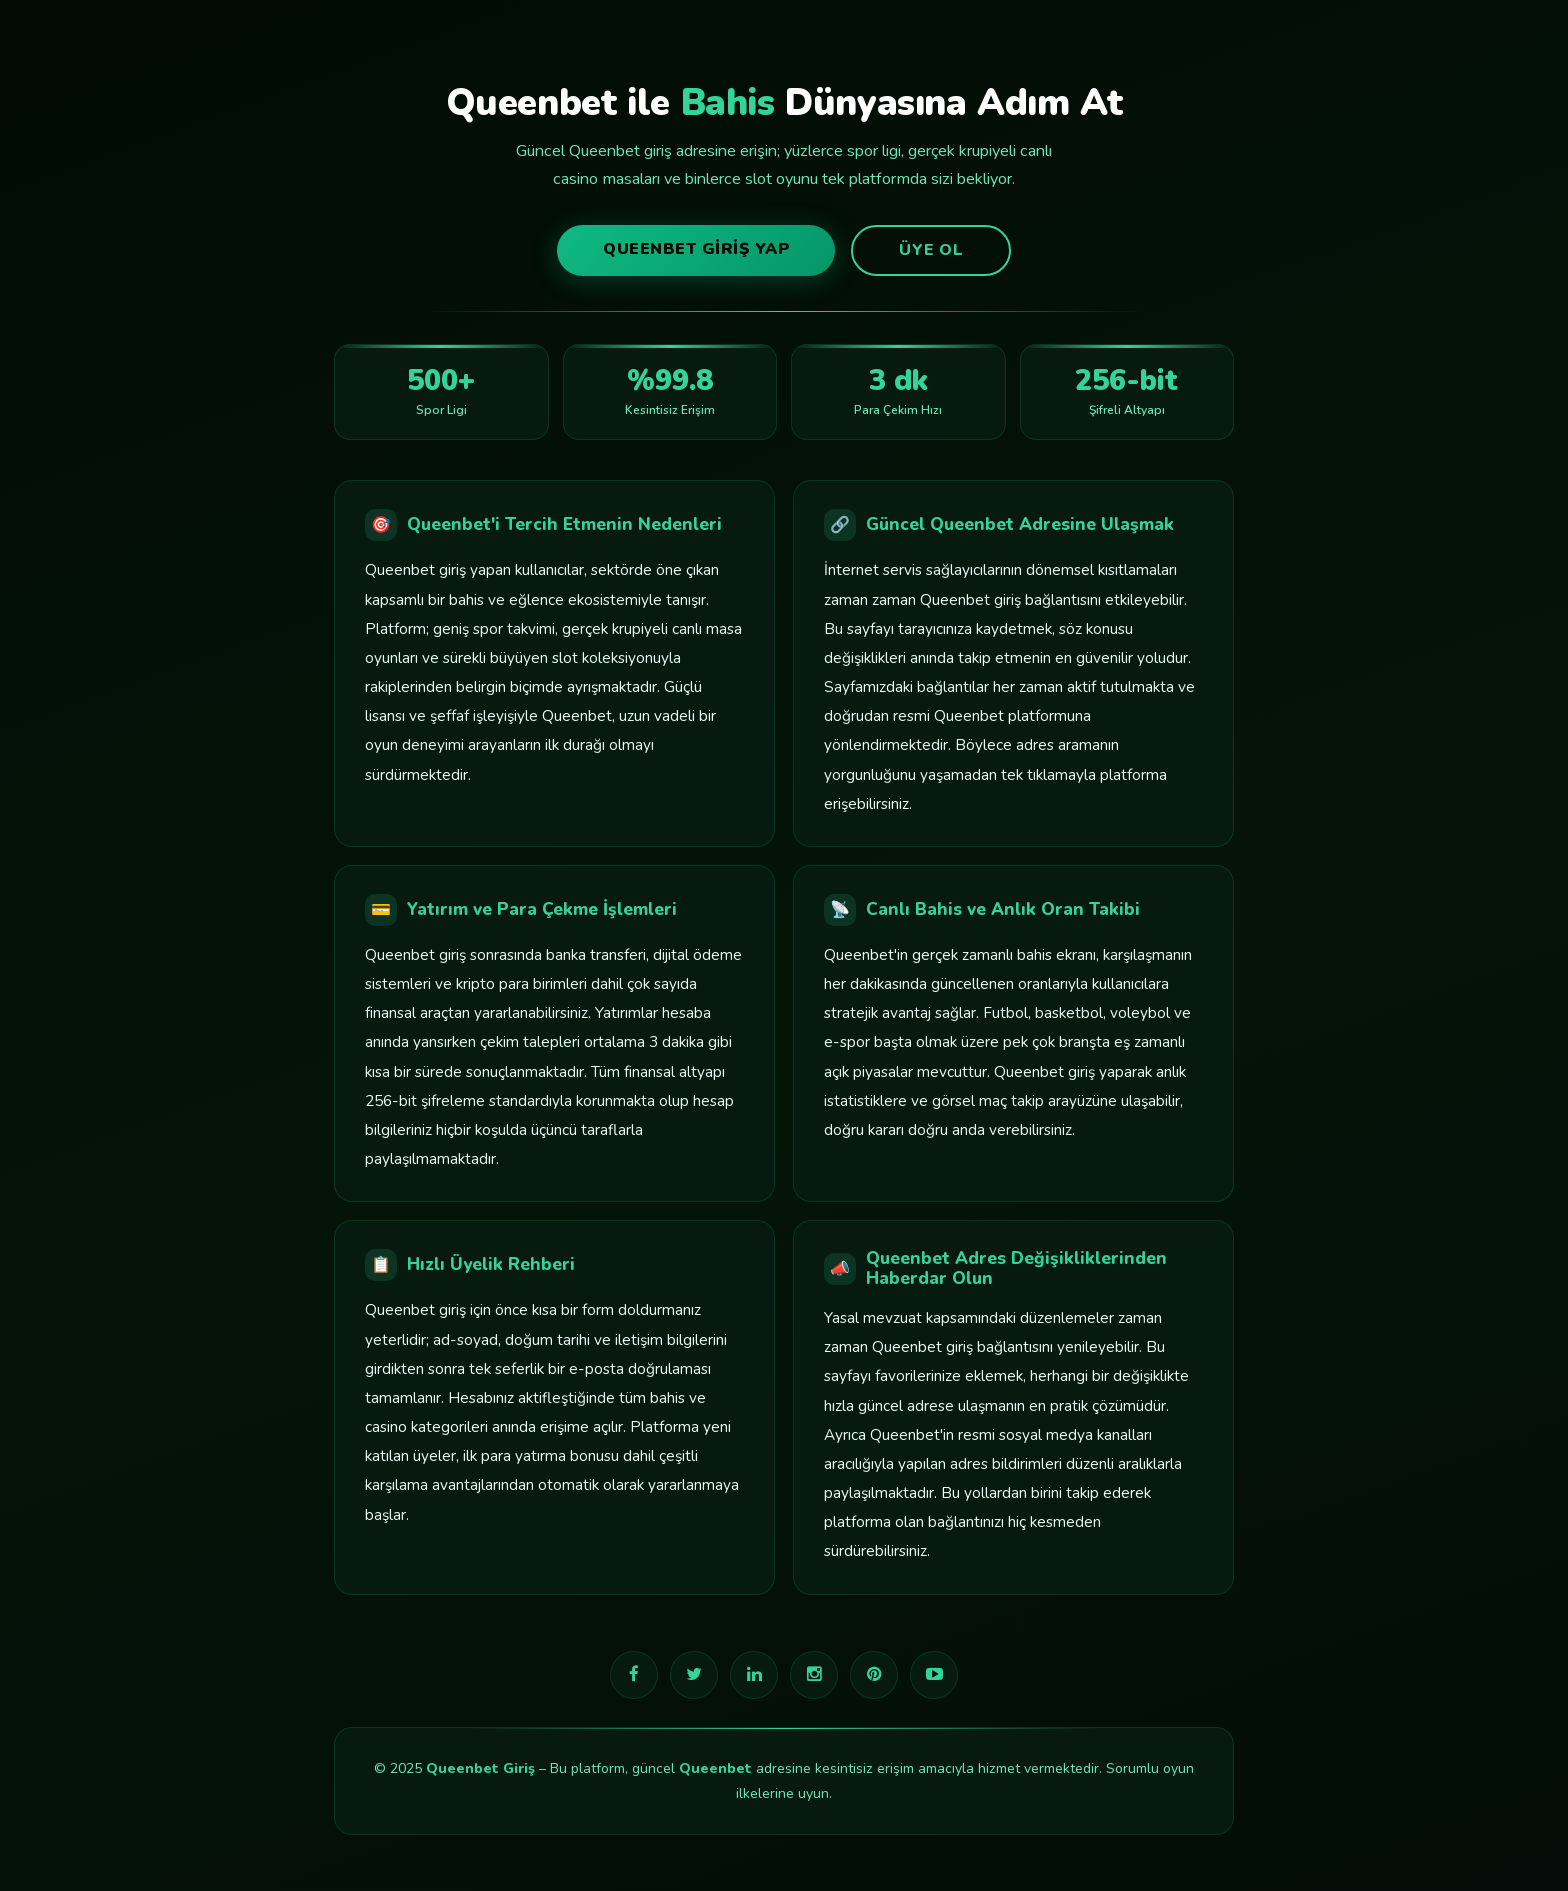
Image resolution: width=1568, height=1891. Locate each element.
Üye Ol (931, 250)
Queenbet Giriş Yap (696, 249)
